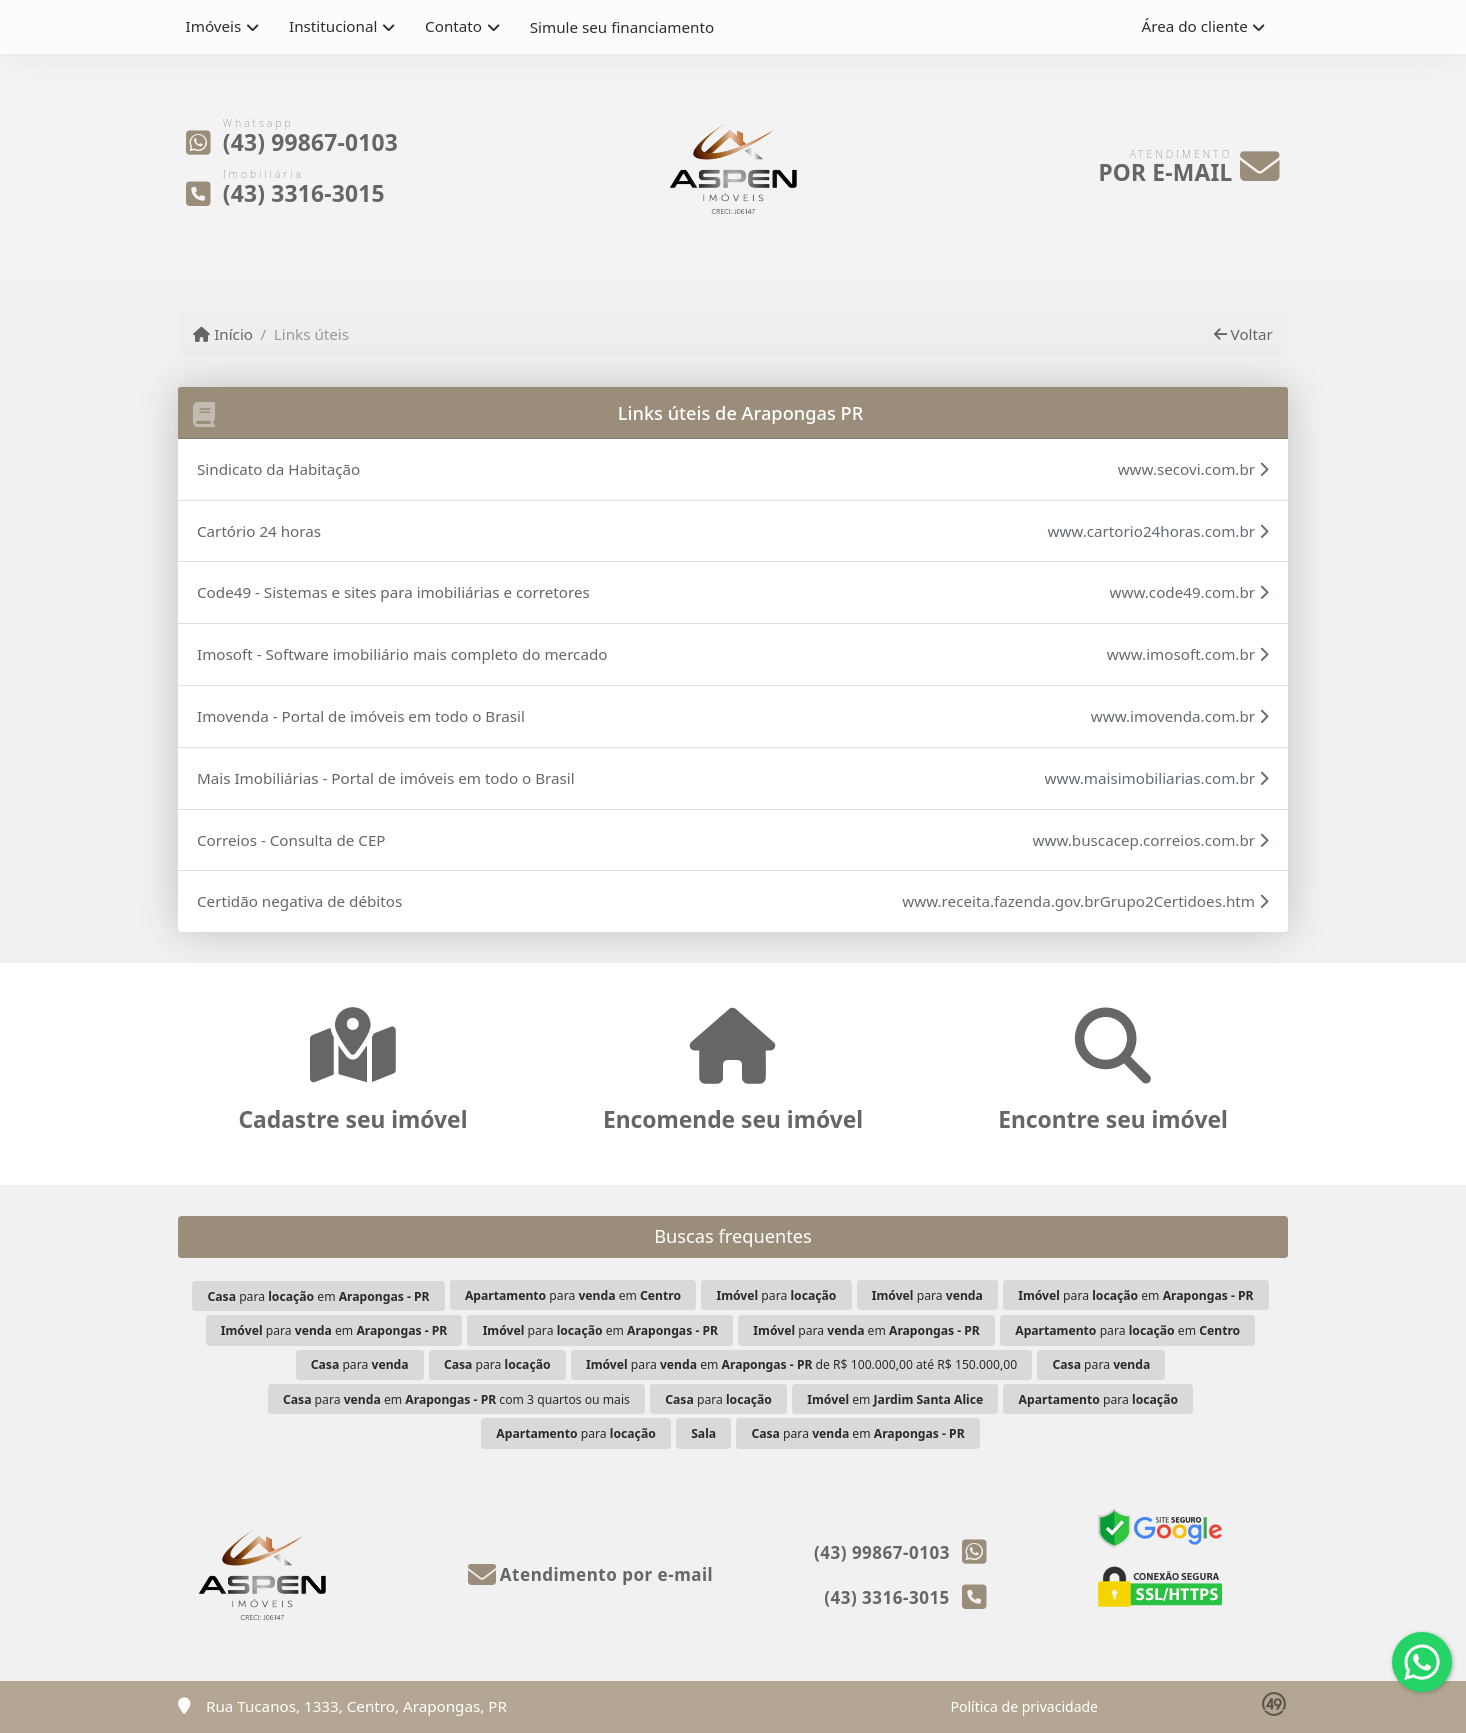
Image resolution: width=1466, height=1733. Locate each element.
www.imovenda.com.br (1180, 716)
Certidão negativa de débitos (299, 901)
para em (318, 1296)
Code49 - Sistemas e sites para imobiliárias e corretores (393, 592)
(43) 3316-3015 (304, 192)
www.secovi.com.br (1193, 469)
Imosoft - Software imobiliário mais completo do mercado (402, 654)
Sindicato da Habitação (278, 469)
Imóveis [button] (214, 26)
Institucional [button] (333, 26)
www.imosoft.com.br (1188, 654)
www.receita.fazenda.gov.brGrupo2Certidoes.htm (1085, 901)
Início (223, 334)
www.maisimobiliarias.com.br (1157, 778)
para (776, 1295)
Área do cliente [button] (1195, 26)
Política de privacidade (1024, 1706)
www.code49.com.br (1189, 592)
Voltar (1243, 334)
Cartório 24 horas (259, 531)
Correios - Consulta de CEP (291, 840)
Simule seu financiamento (622, 27)
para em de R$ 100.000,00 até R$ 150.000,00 (801, 1364)
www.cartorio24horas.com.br (1158, 531)
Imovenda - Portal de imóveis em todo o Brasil (361, 716)
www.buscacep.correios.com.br (1151, 840)
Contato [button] (453, 26)
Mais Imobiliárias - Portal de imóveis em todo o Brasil (386, 778)
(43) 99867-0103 (310, 142)
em (895, 1399)
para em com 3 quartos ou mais (456, 1399)
